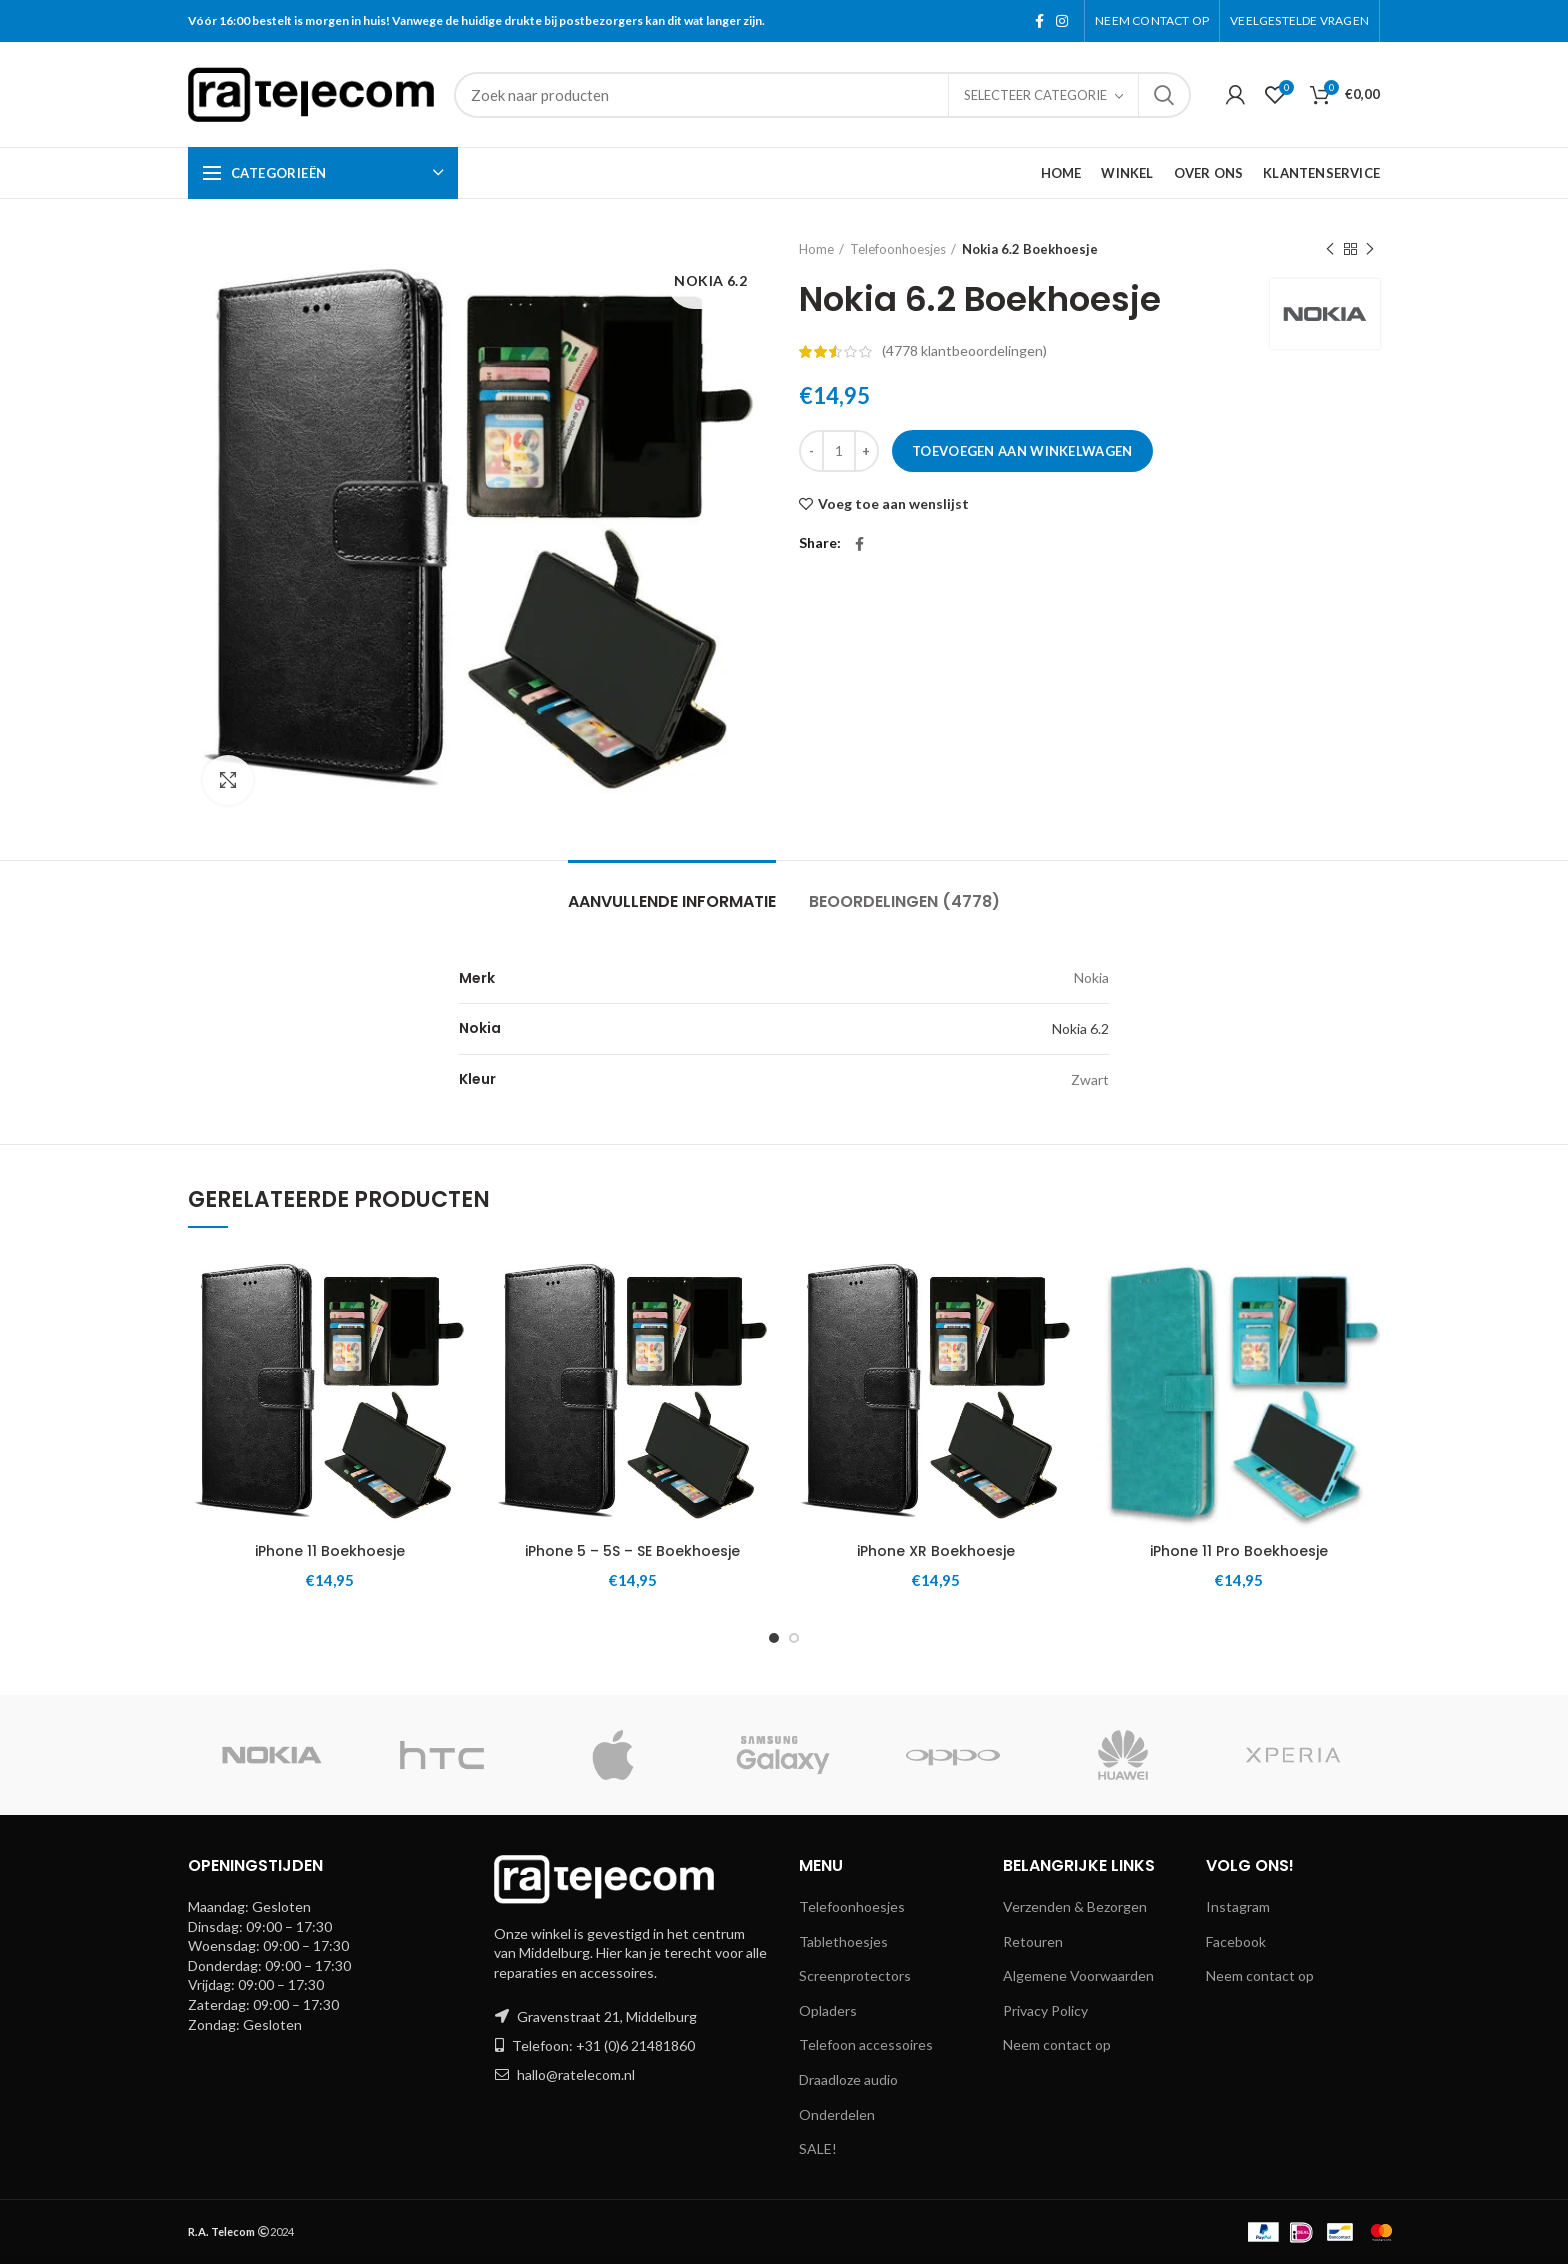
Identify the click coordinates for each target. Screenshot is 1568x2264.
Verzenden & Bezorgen (1075, 1906)
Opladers (828, 2010)
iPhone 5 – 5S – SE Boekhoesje (632, 1551)
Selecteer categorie (1035, 95)
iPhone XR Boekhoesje (936, 1551)
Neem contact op (1057, 2044)
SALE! (818, 2148)
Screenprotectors (855, 1975)
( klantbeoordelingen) (964, 350)
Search (1164, 95)
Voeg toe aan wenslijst (893, 504)
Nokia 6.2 (1080, 1028)
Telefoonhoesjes (898, 249)
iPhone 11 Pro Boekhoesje (1239, 1551)
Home (816, 249)
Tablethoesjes (843, 1941)
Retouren (1033, 1941)
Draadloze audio (848, 2079)
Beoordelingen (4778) (904, 901)
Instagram (1238, 1906)
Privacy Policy (1045, 2010)
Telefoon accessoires (866, 2044)
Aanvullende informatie (672, 901)
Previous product (1330, 249)
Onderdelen (837, 2114)
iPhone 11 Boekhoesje (330, 1551)
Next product (1370, 249)
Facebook (1236, 1941)
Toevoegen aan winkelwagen (1022, 451)
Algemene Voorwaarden (1078, 1975)
